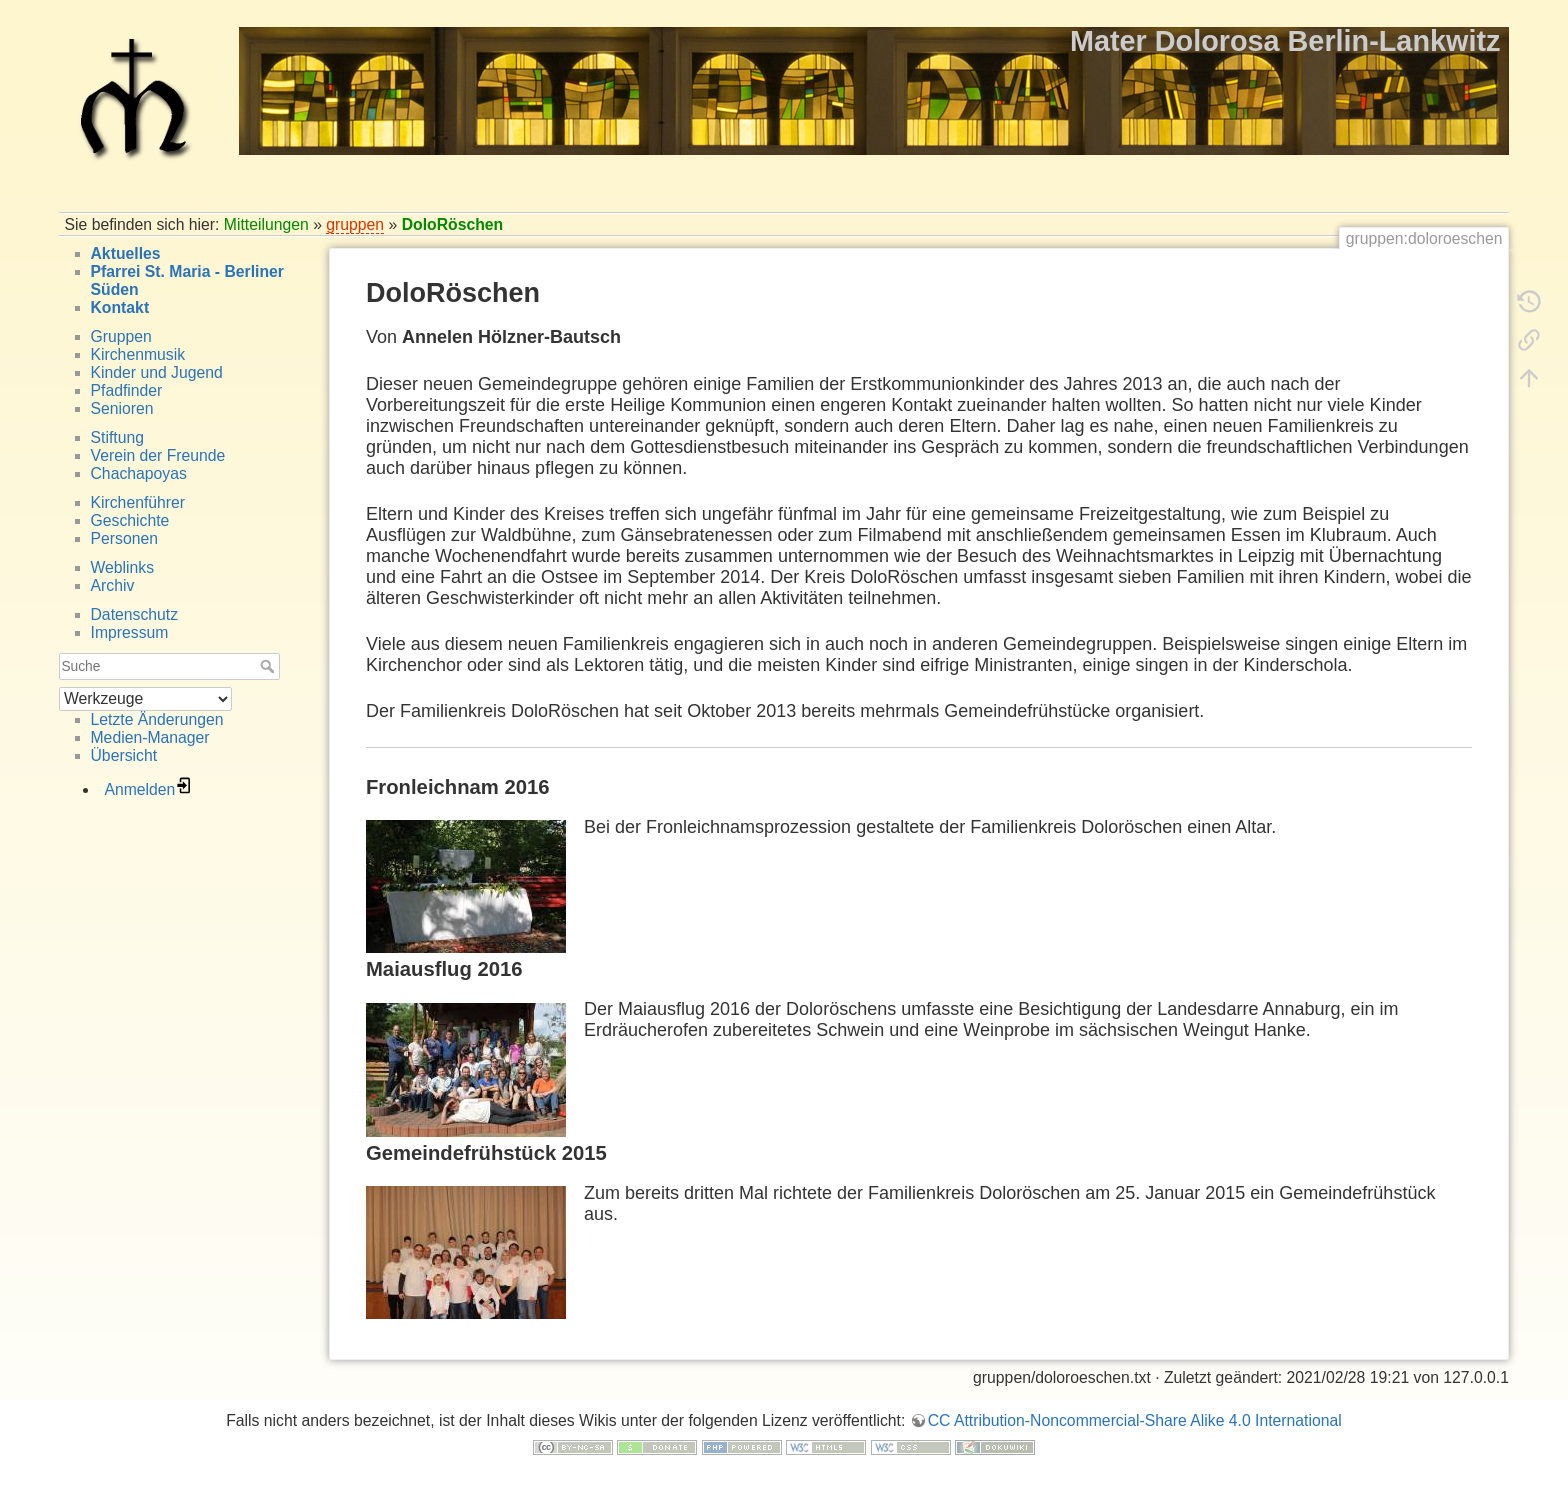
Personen (124, 538)
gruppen (355, 224)
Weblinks (123, 567)
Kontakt (120, 307)
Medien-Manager (150, 737)
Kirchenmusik (138, 354)
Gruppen (121, 336)
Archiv (113, 585)
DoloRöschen (453, 224)
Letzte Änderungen (157, 719)
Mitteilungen (266, 224)
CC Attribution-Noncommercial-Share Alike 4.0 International (1135, 1420)
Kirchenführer (138, 502)
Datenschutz (135, 614)
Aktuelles (126, 253)
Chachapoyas (139, 473)
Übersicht (124, 755)
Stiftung (117, 437)
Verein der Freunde (158, 455)
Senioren (122, 408)
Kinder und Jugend (157, 372)
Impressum (130, 632)
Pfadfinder (127, 390)
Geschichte (130, 520)
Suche (269, 666)
